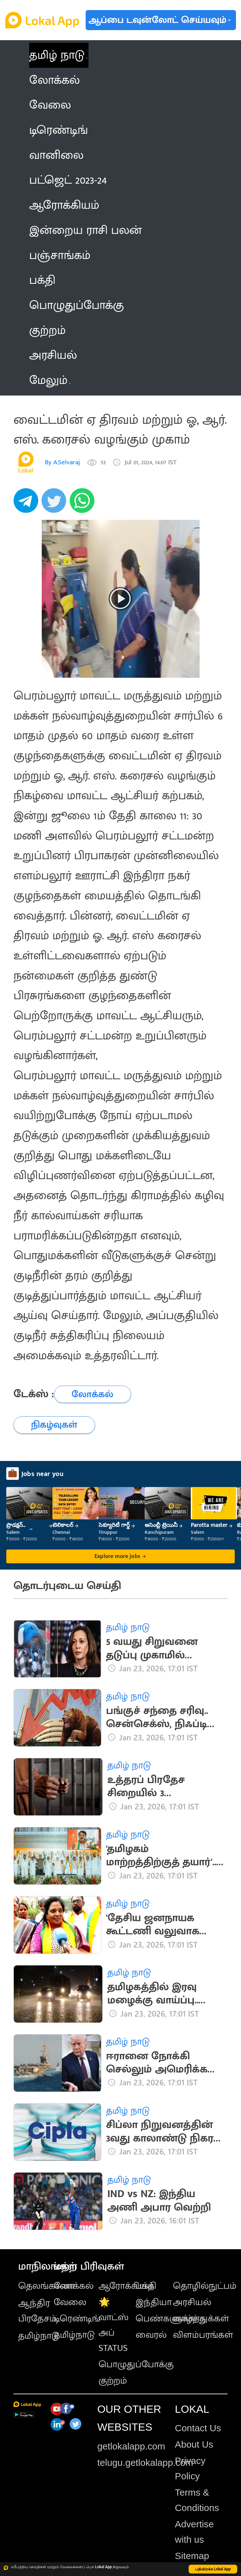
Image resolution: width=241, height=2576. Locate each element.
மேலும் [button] (50, 380)
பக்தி (146, 2286)
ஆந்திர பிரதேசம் (37, 2310)
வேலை (70, 2302)
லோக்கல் (74, 2286)
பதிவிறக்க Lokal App (213, 2569)
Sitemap (192, 2556)
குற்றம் (113, 2381)
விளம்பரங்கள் (203, 2335)
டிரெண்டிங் (77, 2318)
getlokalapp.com (131, 2446)
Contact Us (198, 2428)
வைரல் (151, 2335)
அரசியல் (192, 2302)
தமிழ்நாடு (38, 2336)
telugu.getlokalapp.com (145, 2462)
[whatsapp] (84, 504)
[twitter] (55, 504)
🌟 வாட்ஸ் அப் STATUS (114, 2325)
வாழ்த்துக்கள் (201, 2318)
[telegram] (27, 504)
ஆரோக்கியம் (126, 2286)
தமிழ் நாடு (56, 55)
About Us (194, 2444)
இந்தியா (154, 2302)
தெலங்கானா (46, 2286)
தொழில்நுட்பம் (205, 2286)
